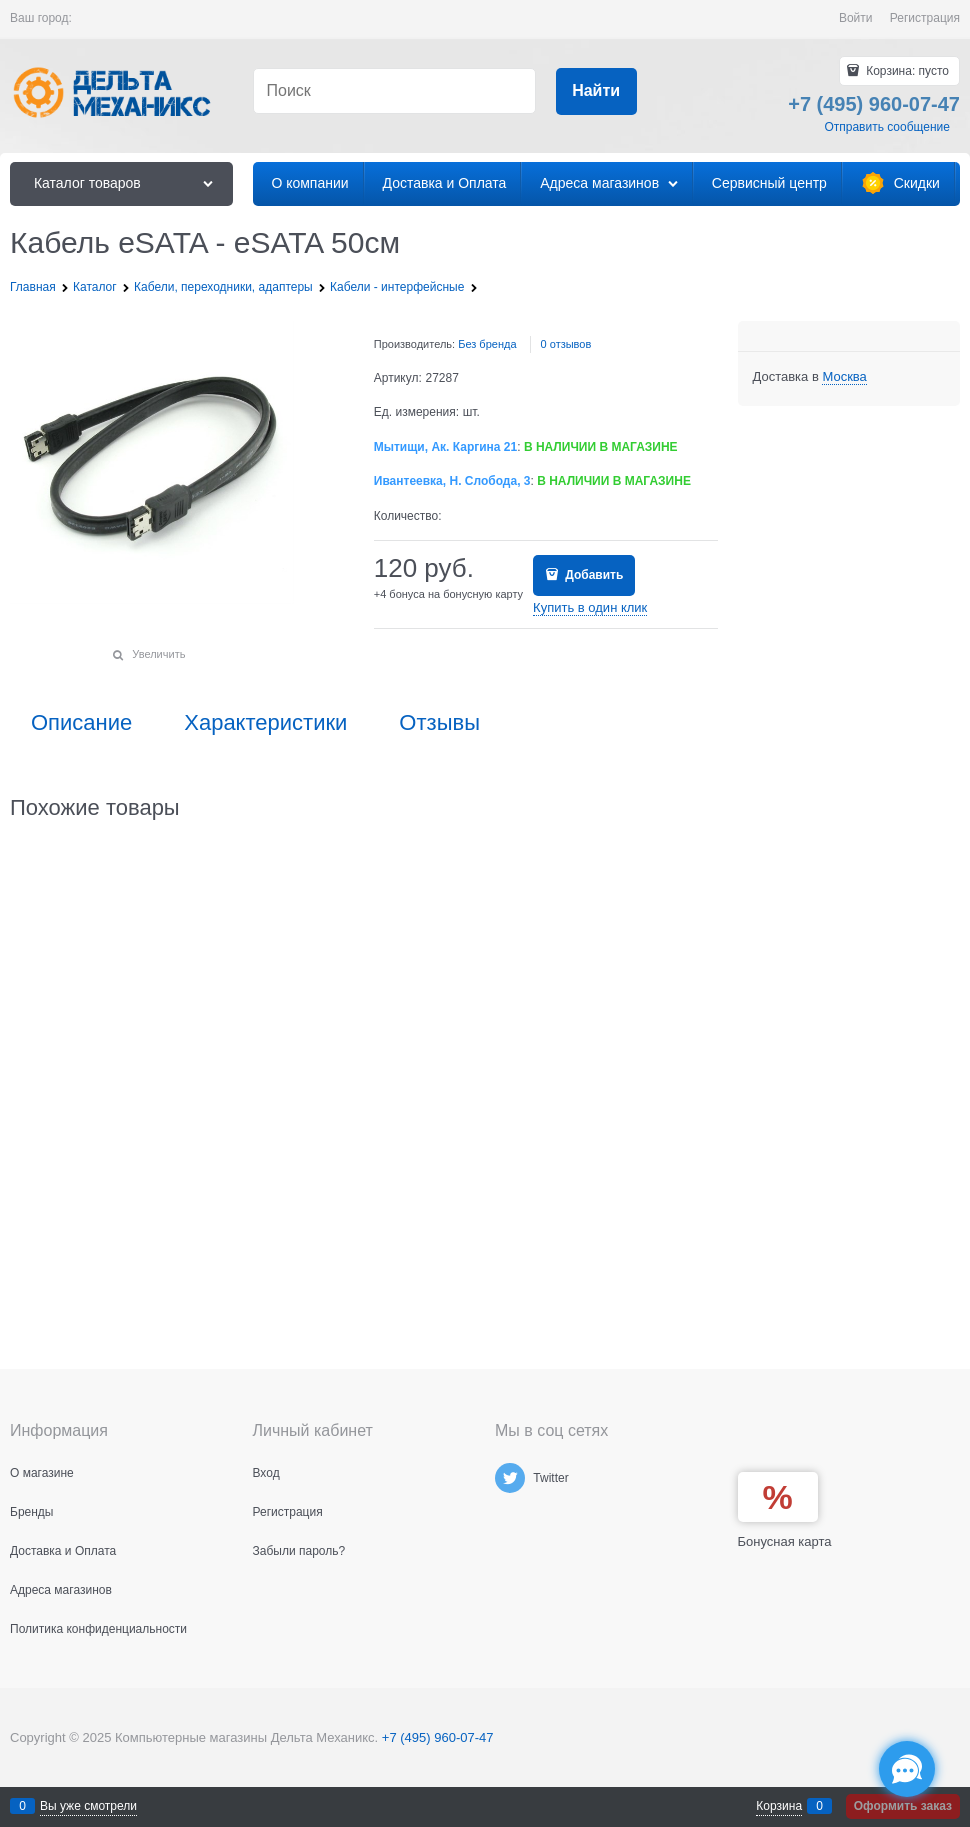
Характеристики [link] (265, 723)
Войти (856, 18)
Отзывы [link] (439, 723)
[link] (844, 377)
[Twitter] (510, 1478)
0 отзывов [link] (566, 344)
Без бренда (487, 344)
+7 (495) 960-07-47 (438, 1737)
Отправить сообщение (887, 127)
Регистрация (925, 18)
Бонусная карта (785, 1541)
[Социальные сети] (907, 1769)
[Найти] (596, 91)
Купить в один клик (590, 607)
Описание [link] (81, 723)
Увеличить (158, 654)
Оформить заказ (903, 1806)
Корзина (779, 1806)
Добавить (592, 575)
